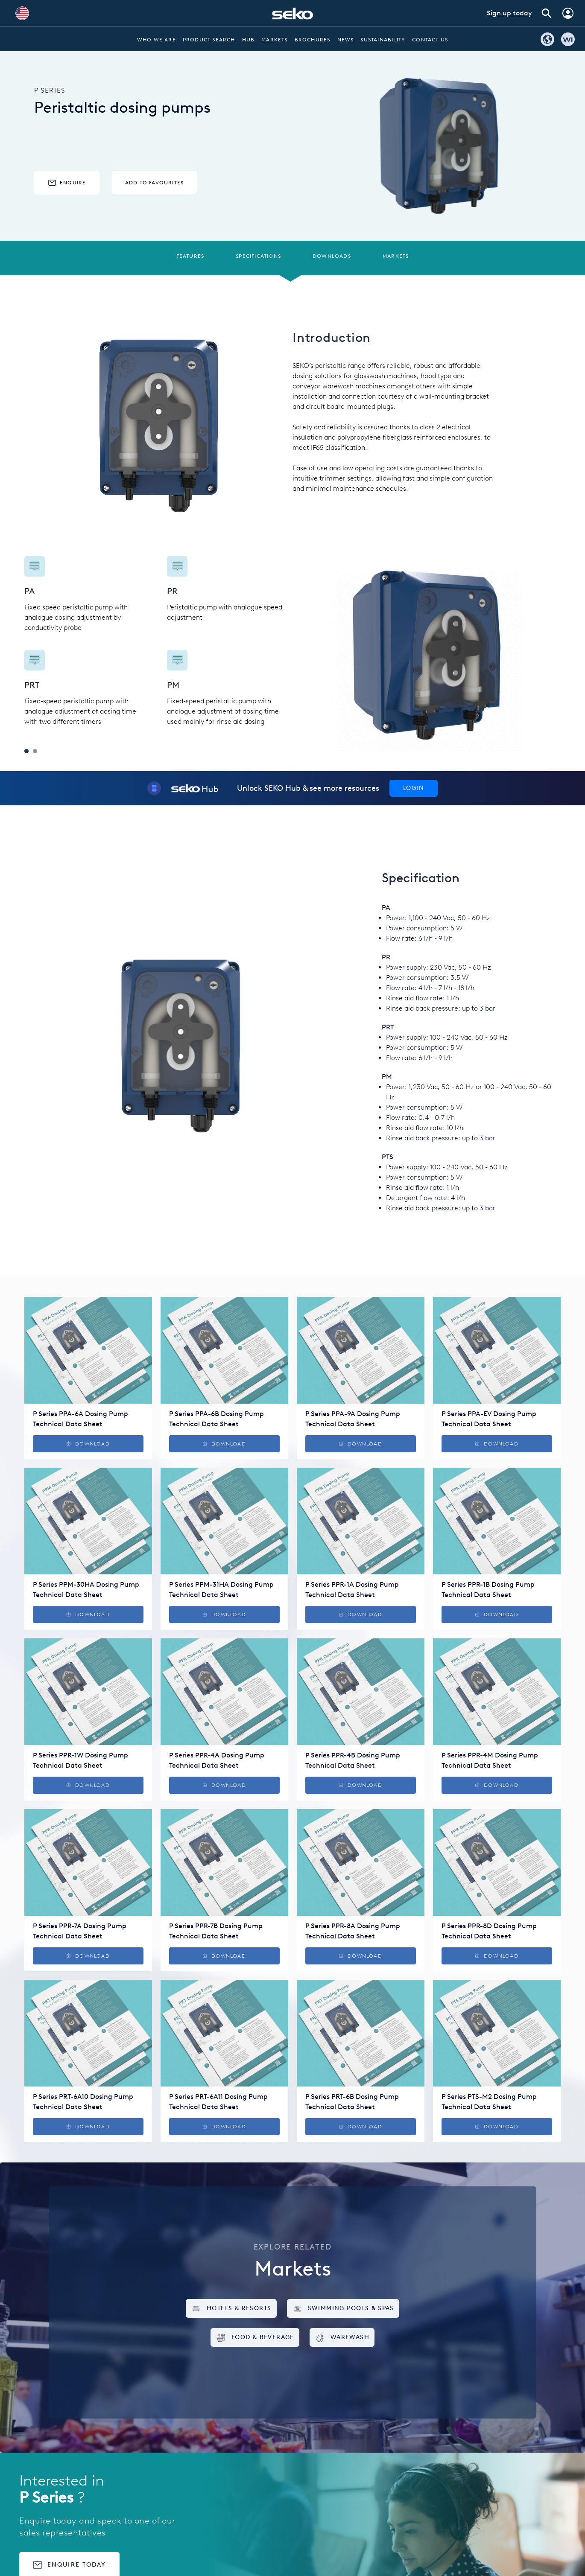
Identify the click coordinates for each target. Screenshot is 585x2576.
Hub (248, 40)
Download (88, 1444)
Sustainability (382, 40)
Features (190, 256)
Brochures (313, 40)
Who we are (156, 40)
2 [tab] (35, 751)
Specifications (258, 256)
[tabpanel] (158, 641)
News (345, 40)
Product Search (209, 40)
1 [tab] (26, 751)
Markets (274, 40)
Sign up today (509, 13)
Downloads (332, 256)
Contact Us (430, 40)
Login (413, 788)
